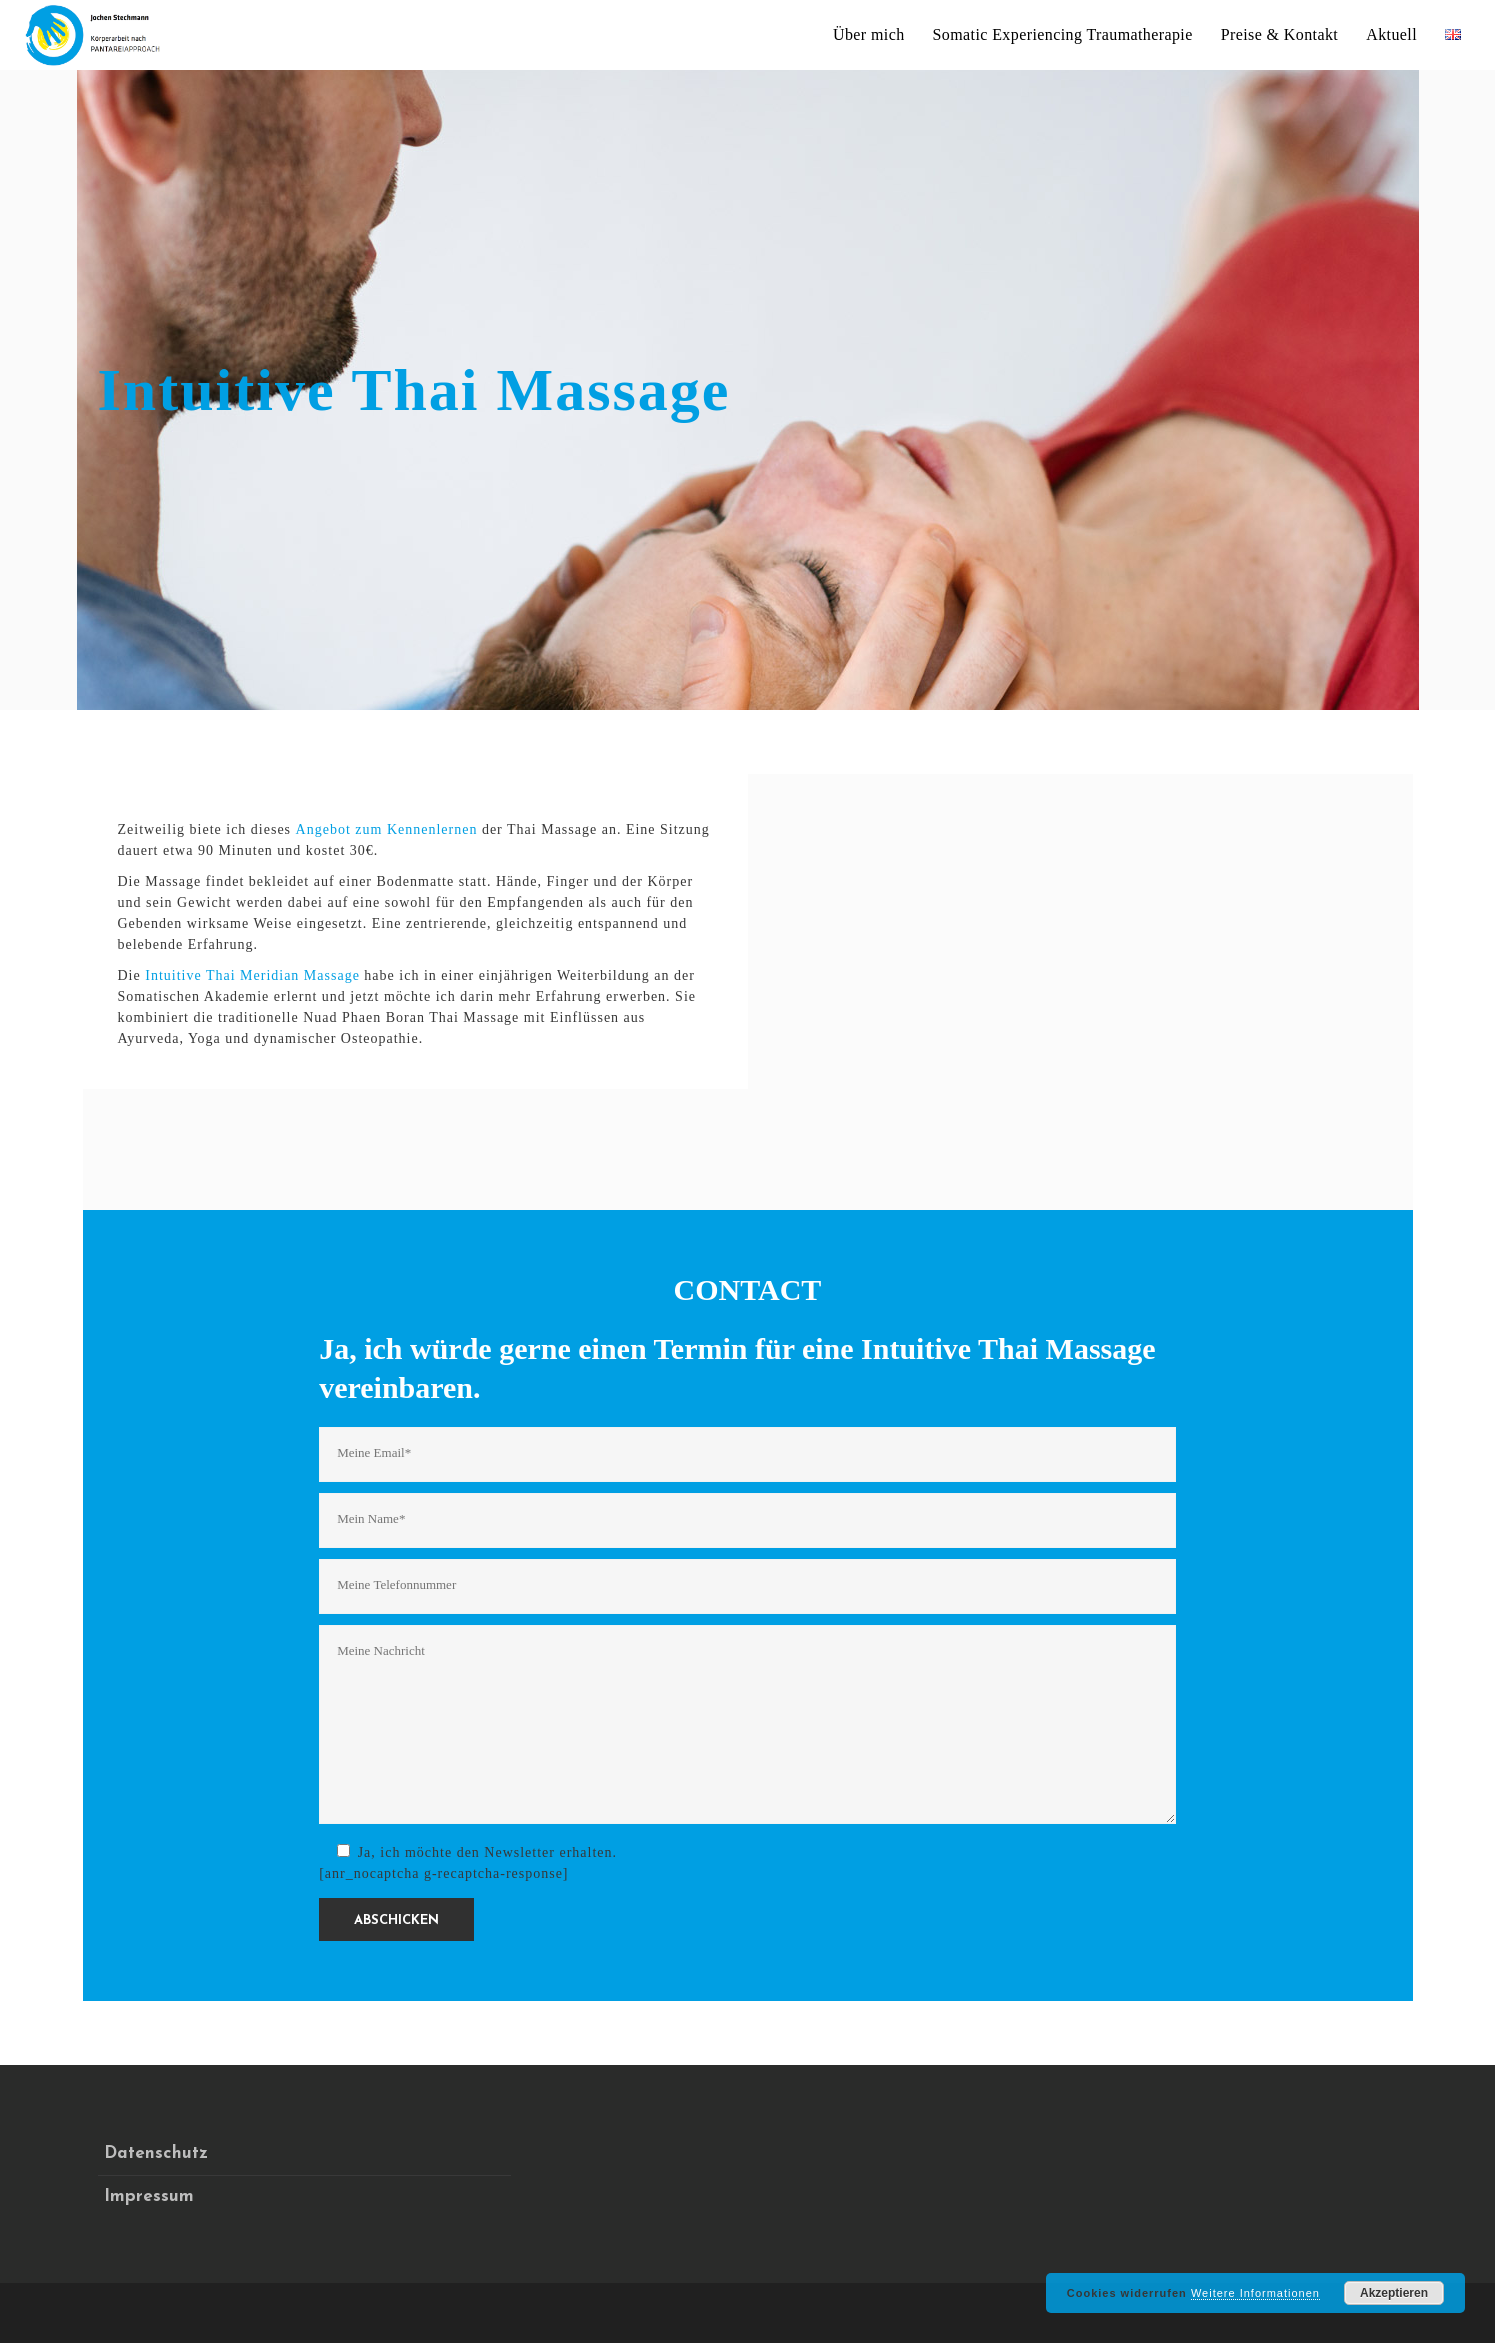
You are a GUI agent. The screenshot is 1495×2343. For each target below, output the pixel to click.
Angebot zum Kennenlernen (387, 829)
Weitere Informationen (1255, 2293)
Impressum (149, 2196)
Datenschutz (156, 2153)
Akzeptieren (1394, 2293)
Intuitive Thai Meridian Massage (252, 975)
